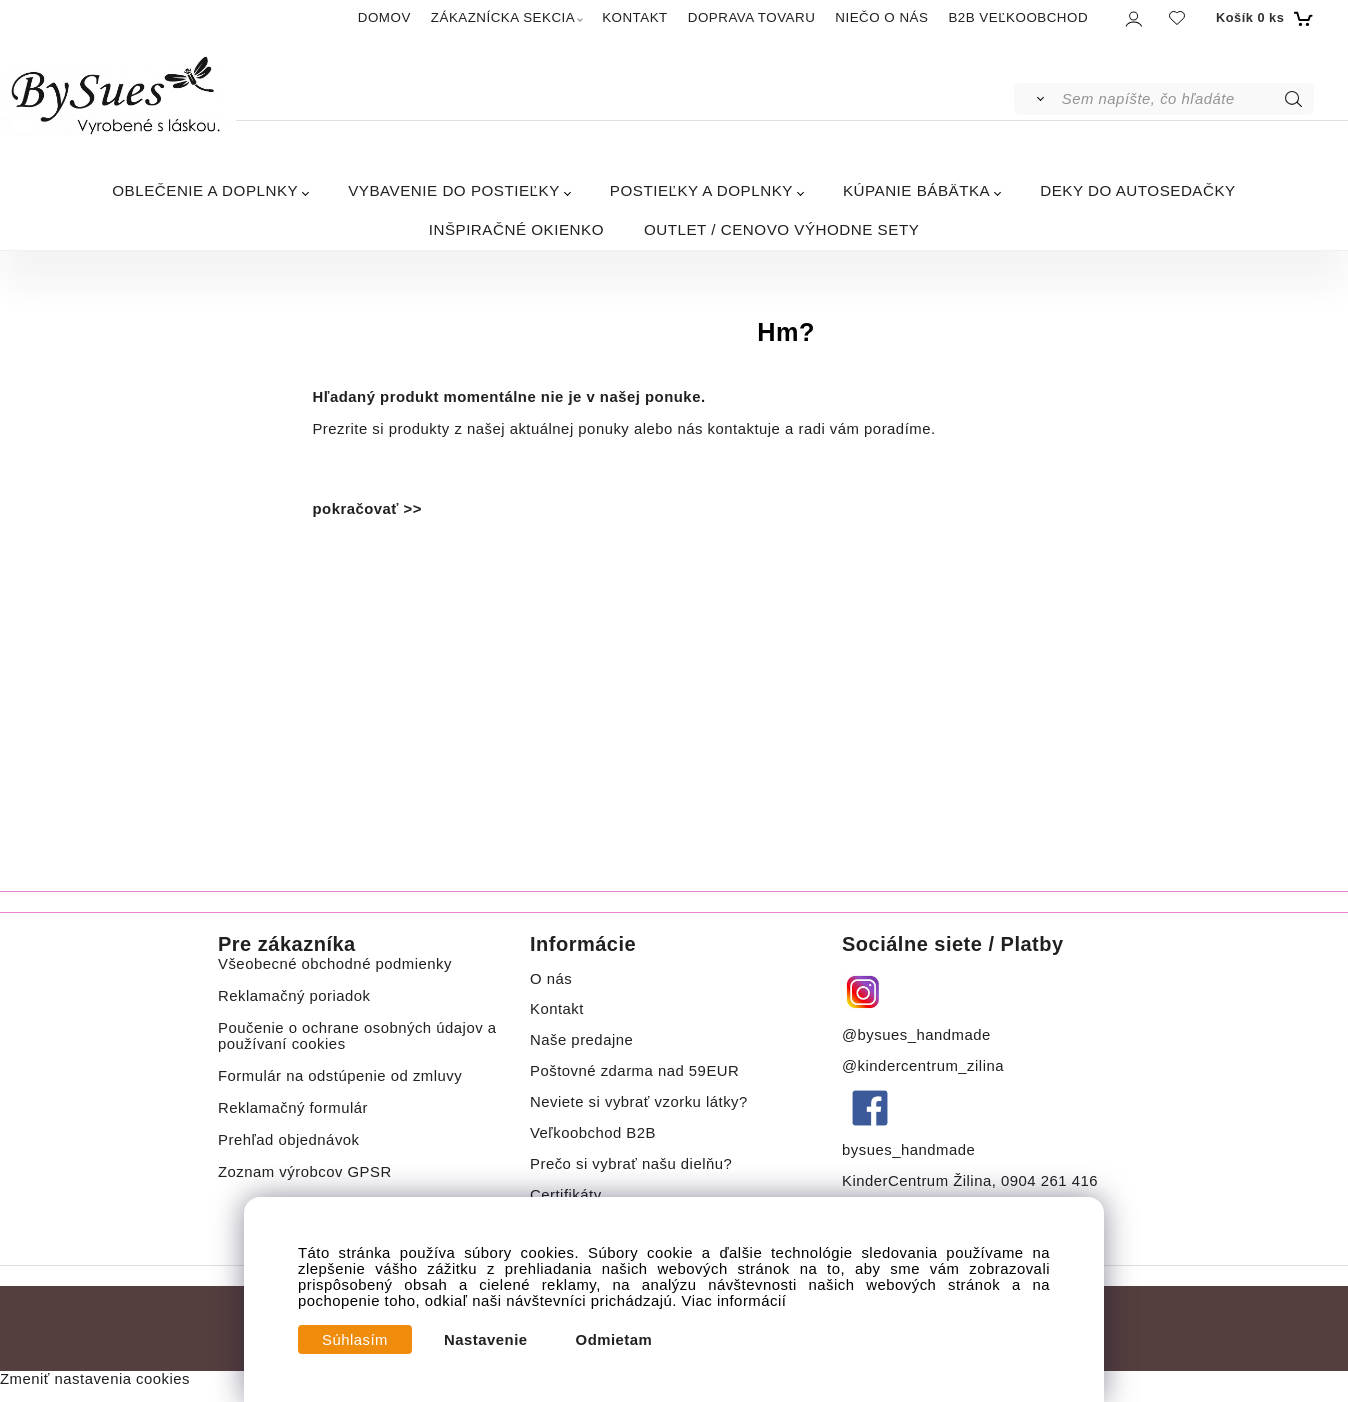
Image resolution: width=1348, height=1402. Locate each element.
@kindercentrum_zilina (925, 1066)
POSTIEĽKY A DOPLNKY (701, 190)
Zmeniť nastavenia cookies (95, 1379)
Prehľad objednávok (289, 1140)
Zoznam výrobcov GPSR (305, 1172)
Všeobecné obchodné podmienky (335, 964)
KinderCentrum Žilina (917, 1181)
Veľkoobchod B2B (593, 1133)
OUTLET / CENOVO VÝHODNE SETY (781, 229)
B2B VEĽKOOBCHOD (1018, 17)
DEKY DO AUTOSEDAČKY (1137, 190)
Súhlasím (355, 1340)
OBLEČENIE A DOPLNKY (205, 190)
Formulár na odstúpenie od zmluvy (340, 1076)
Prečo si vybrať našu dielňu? (631, 1164)
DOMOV (384, 17)
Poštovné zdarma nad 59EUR (634, 1071)
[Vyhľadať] (1036, 99)
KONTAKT (635, 17)
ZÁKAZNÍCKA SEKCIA (503, 17)
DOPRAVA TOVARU (752, 17)
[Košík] (1262, 18)
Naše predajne (581, 1040)
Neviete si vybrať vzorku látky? (639, 1102)
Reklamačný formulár (293, 1108)
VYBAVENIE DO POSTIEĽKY (454, 190)
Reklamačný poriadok (294, 996)
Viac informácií (734, 1301)
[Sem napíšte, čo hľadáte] (1186, 99)
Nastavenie (486, 1340)
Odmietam (614, 1340)
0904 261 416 (1049, 1181)
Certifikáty (566, 1195)
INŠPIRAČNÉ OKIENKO (516, 229)
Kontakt (559, 1009)
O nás (551, 979)
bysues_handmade (911, 1150)
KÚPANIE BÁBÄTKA (916, 190)
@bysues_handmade (916, 1035)
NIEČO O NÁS (881, 17)
